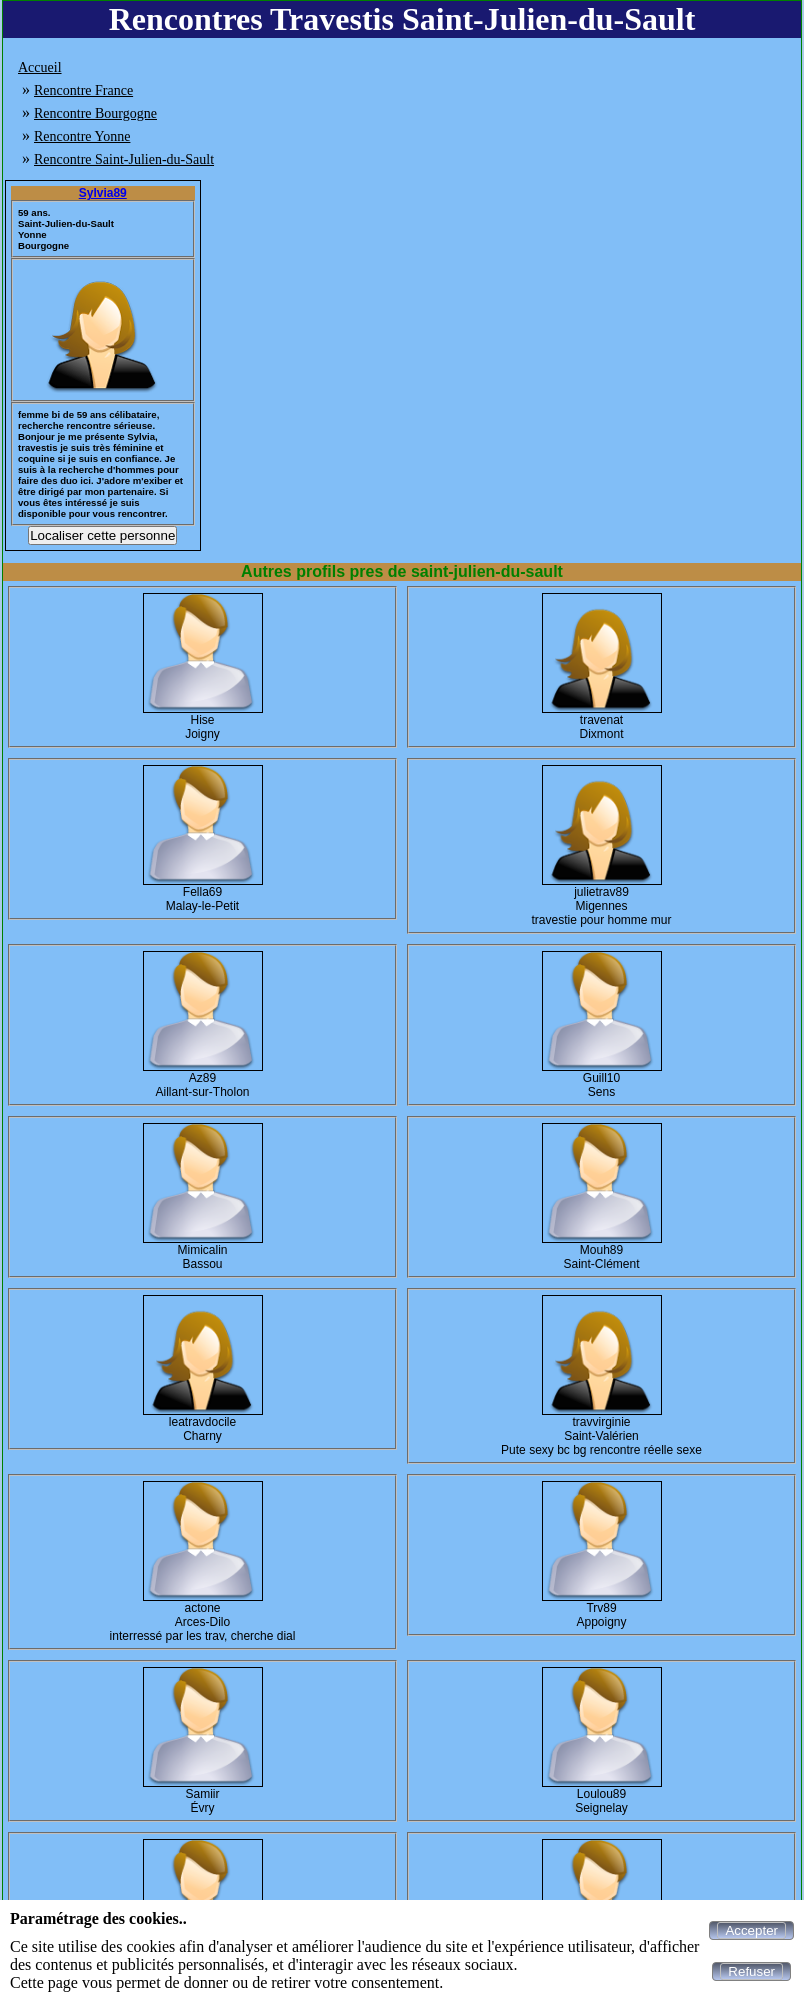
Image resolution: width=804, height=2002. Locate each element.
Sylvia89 (103, 193)
